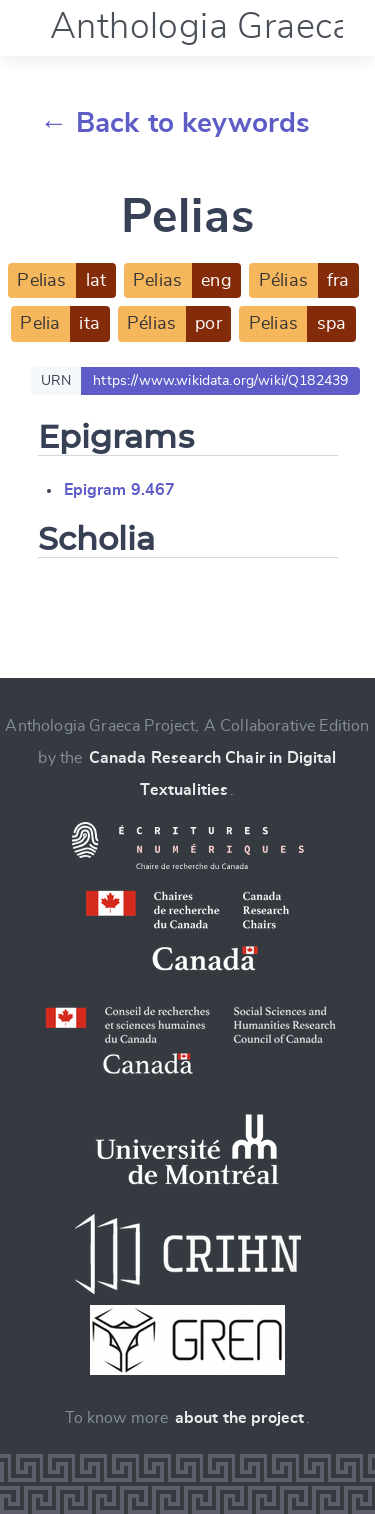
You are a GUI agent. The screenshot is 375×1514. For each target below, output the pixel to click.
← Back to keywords (175, 124)
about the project (240, 1418)
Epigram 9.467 (120, 490)
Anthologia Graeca (201, 27)
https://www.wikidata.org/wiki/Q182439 (220, 381)
